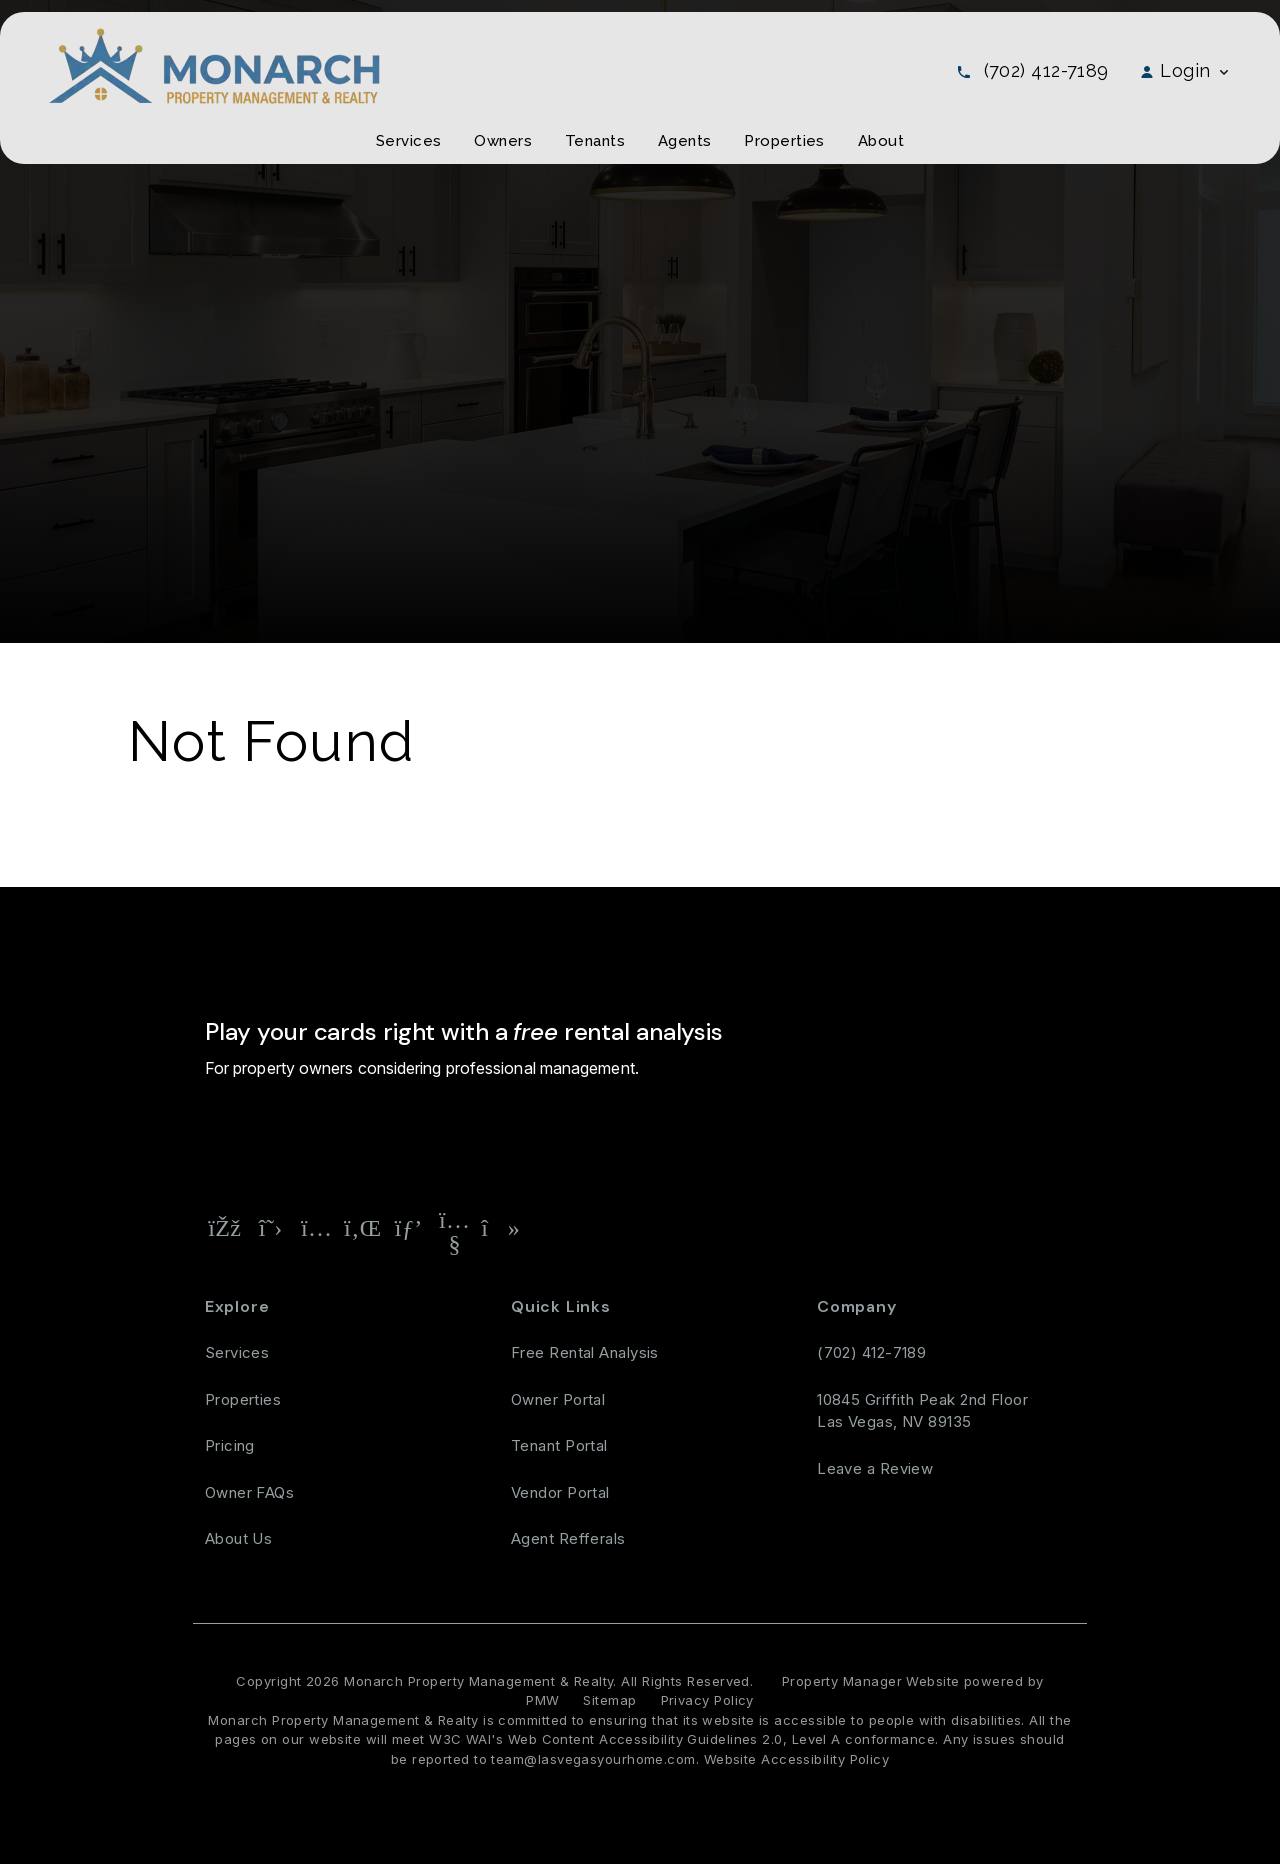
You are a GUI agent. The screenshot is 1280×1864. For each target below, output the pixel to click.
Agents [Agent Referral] (685, 141)
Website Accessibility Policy (797, 1759)
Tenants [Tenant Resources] (595, 141)
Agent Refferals (568, 1538)
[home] (214, 64)
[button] (225, 1228)
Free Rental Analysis (652, 1138)
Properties (243, 1399)
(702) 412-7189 (1046, 70)
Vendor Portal (560, 1492)
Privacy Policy (707, 1700)
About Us (239, 1538)
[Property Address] (494, 1138)
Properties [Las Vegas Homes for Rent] (784, 141)
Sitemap (609, 1700)
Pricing (230, 1445)
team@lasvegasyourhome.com (593, 1759)
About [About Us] (881, 141)
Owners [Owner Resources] (503, 141)
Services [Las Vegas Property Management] (409, 141)
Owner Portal (558, 1399)
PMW (542, 1700)
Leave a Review (875, 1468)
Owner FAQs (250, 1492)
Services (237, 1352)
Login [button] (1185, 70)
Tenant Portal (559, 1445)
